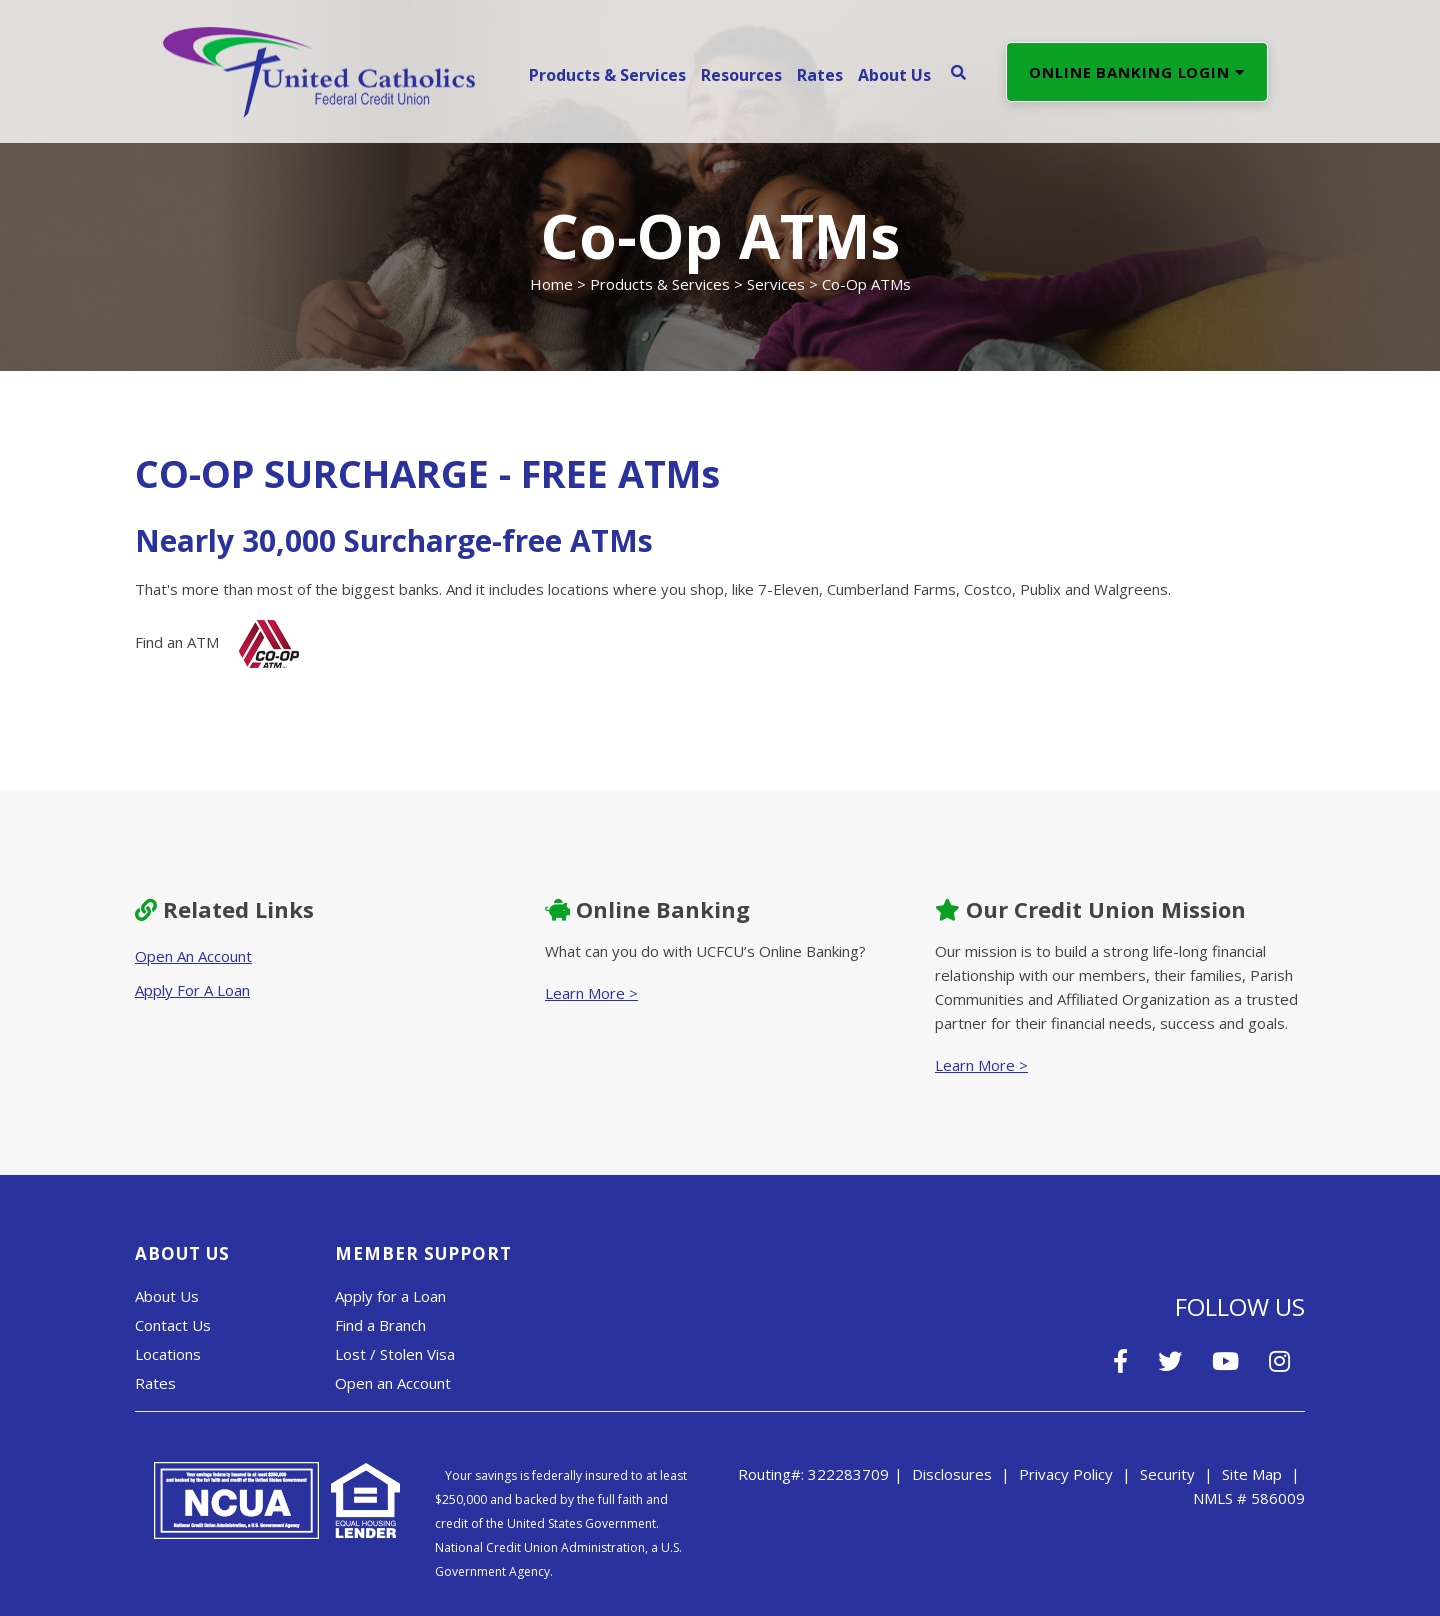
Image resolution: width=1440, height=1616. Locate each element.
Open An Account (193, 956)
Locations (168, 1354)
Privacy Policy (1066, 1474)
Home (551, 284)
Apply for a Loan (390, 1296)
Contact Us (173, 1325)
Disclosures (952, 1474)
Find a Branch (380, 1325)
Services (776, 284)
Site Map (1252, 1474)
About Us (167, 1296)
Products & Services (660, 284)
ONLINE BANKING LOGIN (1137, 72)
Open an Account (393, 1383)
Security (1167, 1474)
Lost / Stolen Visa (395, 1354)
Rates (155, 1383)
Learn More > (591, 993)
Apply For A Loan (192, 990)
